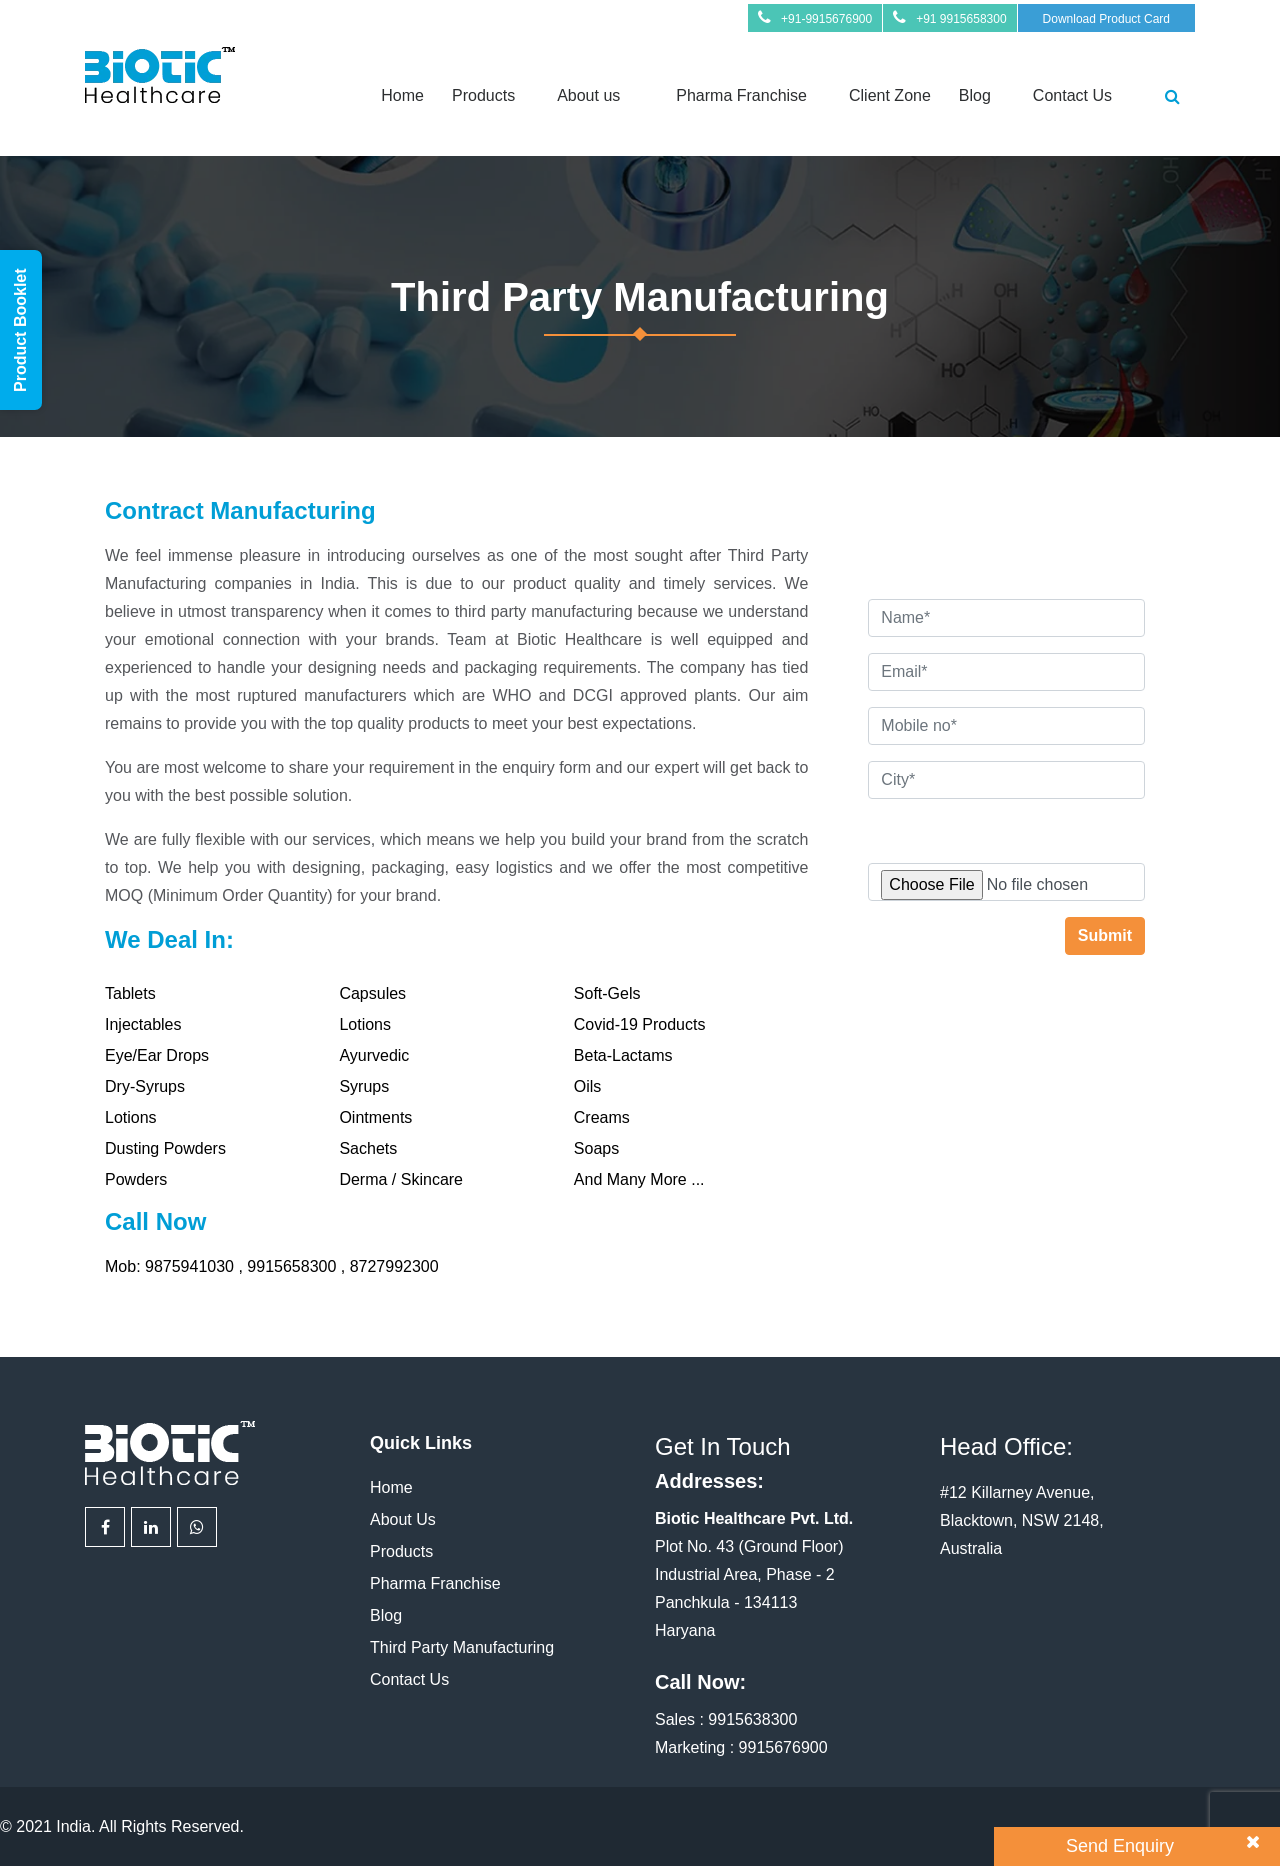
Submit (1105, 935)
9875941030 (191, 1266)
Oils (588, 1086)
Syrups (364, 1086)
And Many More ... (639, 1179)
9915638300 (752, 1719)
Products (483, 95)
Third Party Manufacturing (462, 1647)
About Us (403, 1519)
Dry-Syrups (145, 1086)
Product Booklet (20, 330)
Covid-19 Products (640, 1024)
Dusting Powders (165, 1148)
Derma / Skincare (401, 1179)
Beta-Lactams (623, 1055)
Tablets (130, 993)
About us (588, 95)
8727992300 (394, 1266)
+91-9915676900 (826, 19)
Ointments (375, 1117)
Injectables (143, 1024)
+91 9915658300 (961, 19)
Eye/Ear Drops (157, 1055)
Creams (602, 1117)
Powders (136, 1179)
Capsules (372, 993)
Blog (975, 95)
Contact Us (1072, 95)
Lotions (365, 1024)
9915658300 (293, 1266)
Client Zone (890, 95)
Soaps (596, 1148)
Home (402, 95)
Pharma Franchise (741, 95)
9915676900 (783, 1747)
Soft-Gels (607, 993)
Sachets (368, 1148)
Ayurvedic (374, 1055)
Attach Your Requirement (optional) (992, 826)
